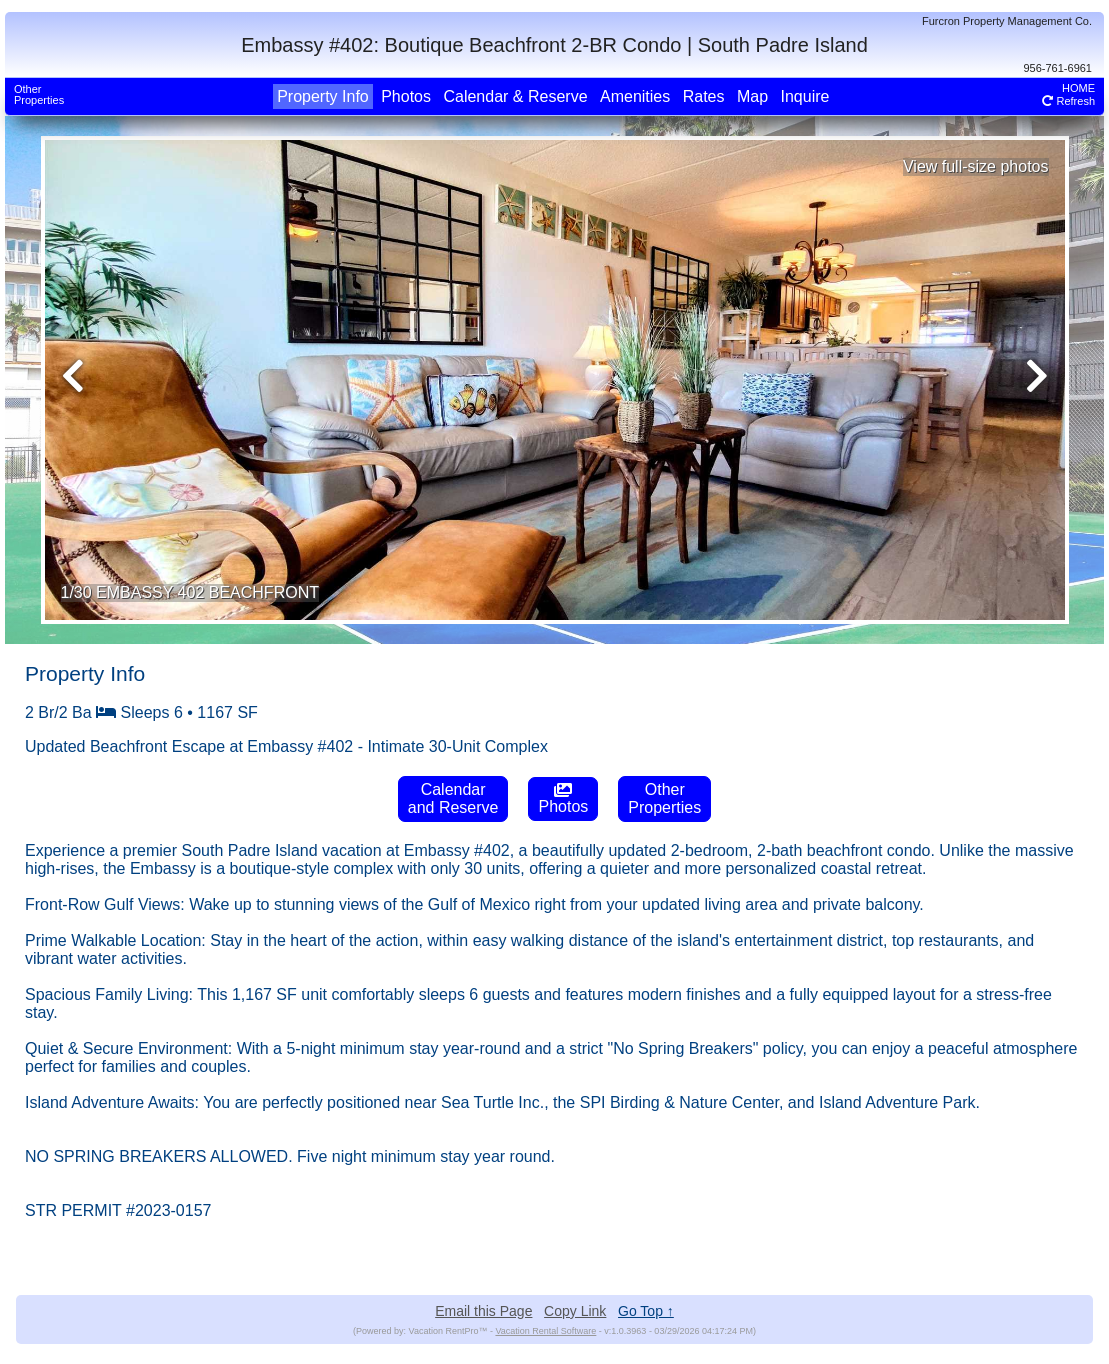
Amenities (635, 96)
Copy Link (575, 1311)
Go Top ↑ (646, 1311)
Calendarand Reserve (453, 798)
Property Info (323, 96)
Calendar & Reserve (515, 96)
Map (752, 96)
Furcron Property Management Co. (1007, 21)
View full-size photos (976, 166)
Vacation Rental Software (545, 1331)
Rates (704, 96)
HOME (1078, 88)
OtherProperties (39, 94)
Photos (406, 96)
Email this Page (483, 1311)
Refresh (1068, 101)
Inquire (805, 96)
